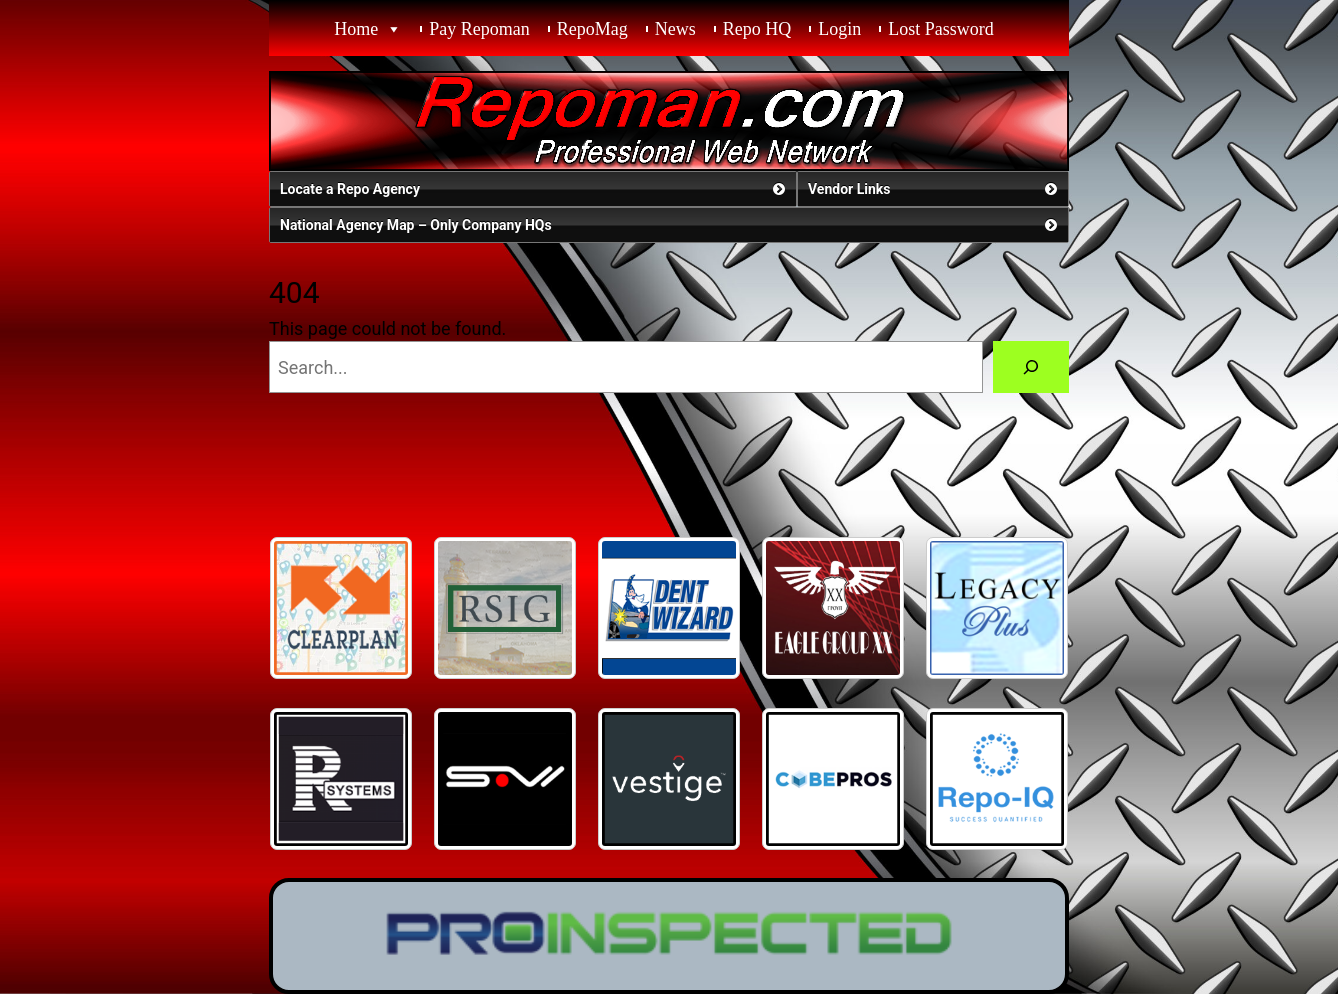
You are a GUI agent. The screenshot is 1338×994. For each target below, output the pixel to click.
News (675, 29)
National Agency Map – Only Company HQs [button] (670, 225)
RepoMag (592, 29)
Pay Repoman (479, 29)
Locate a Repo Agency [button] (534, 189)
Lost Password (941, 29)
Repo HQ (757, 29)
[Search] (1031, 367)
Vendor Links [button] (934, 189)
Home (356, 29)
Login (839, 29)
